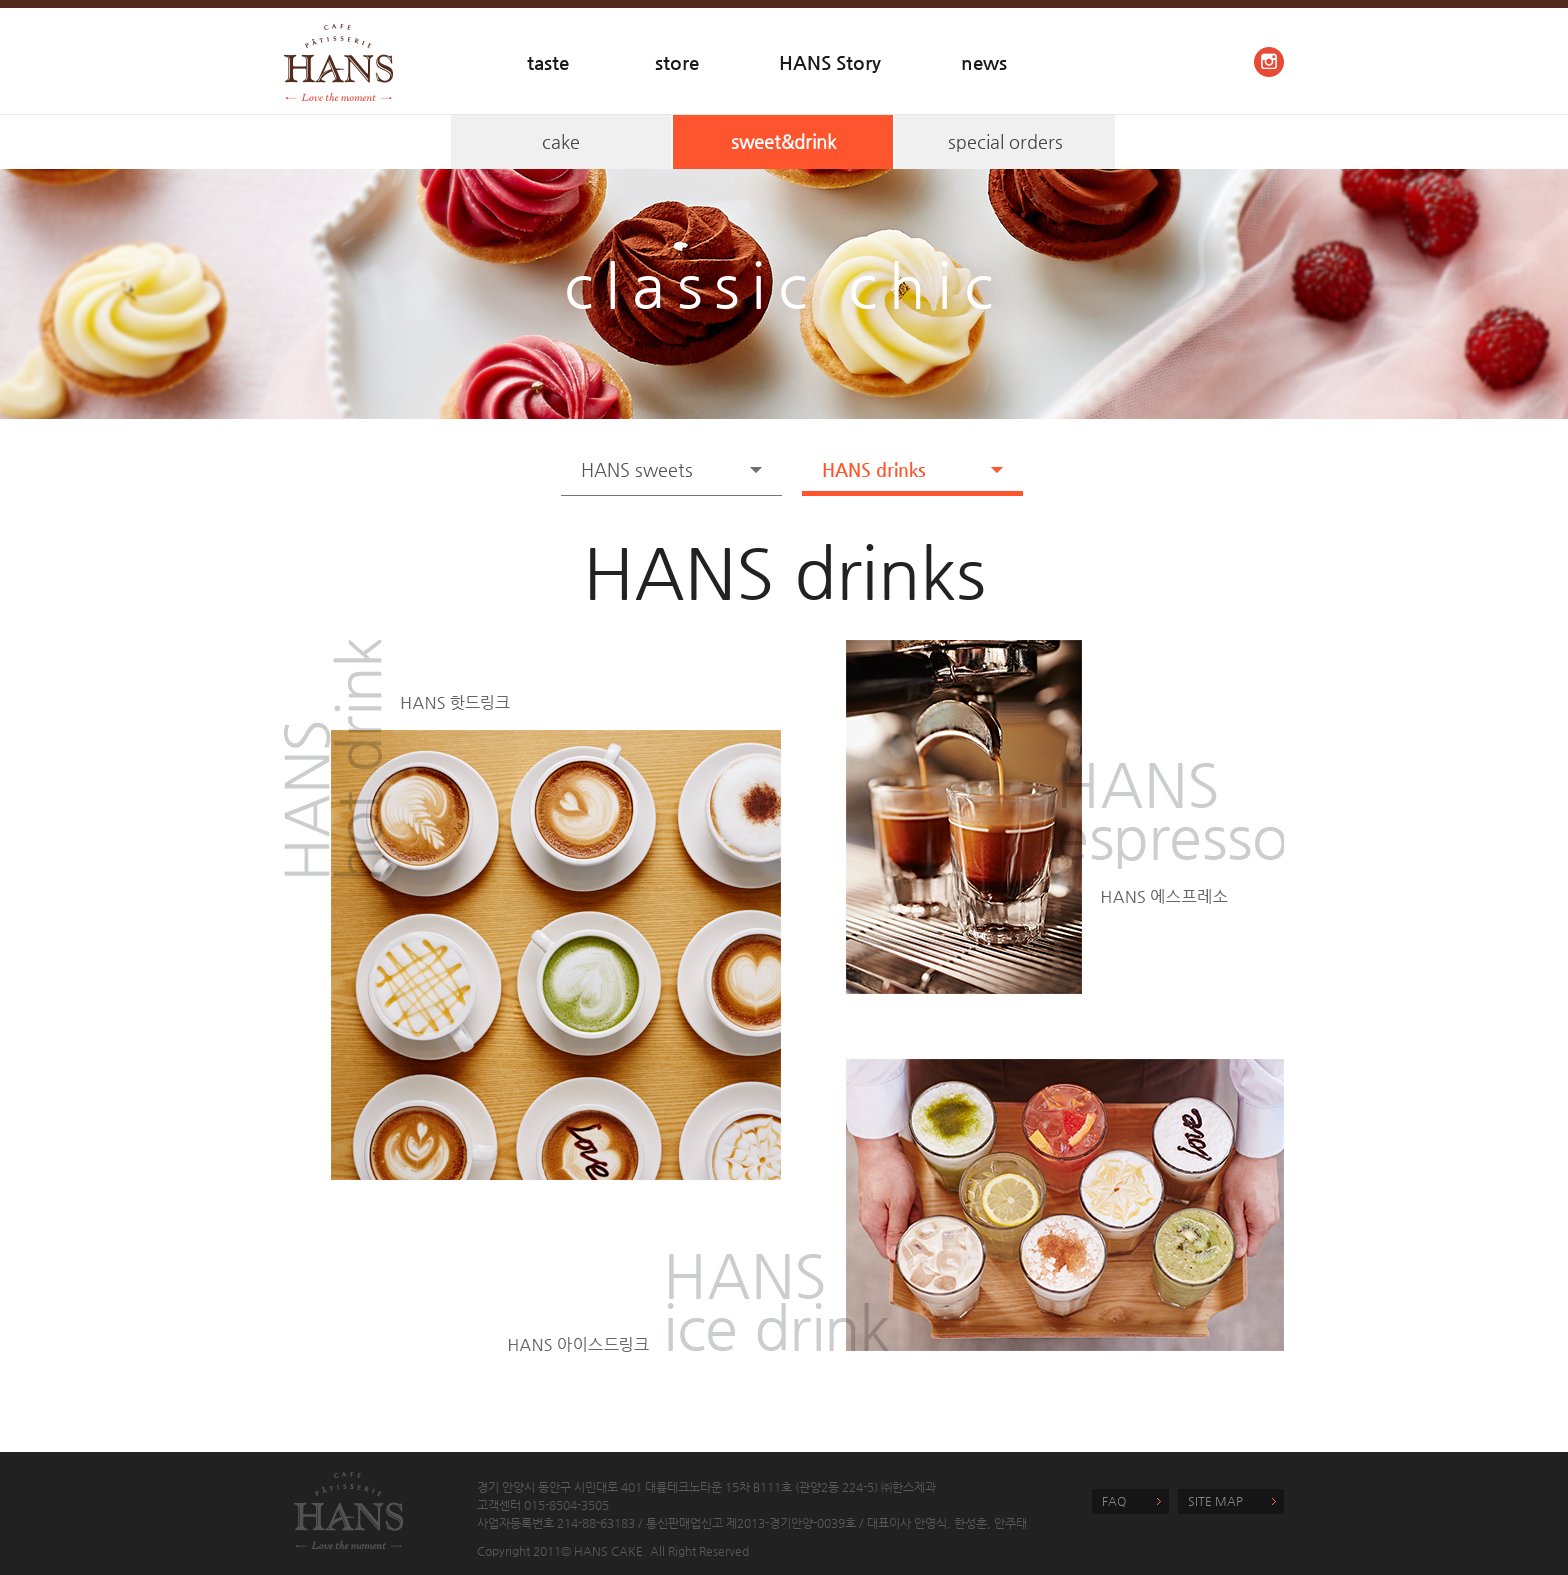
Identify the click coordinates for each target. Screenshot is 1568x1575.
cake (561, 141)
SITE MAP (1215, 1501)
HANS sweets (637, 469)
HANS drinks (874, 469)
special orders (1005, 141)
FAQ (1114, 1501)
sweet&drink (783, 141)
